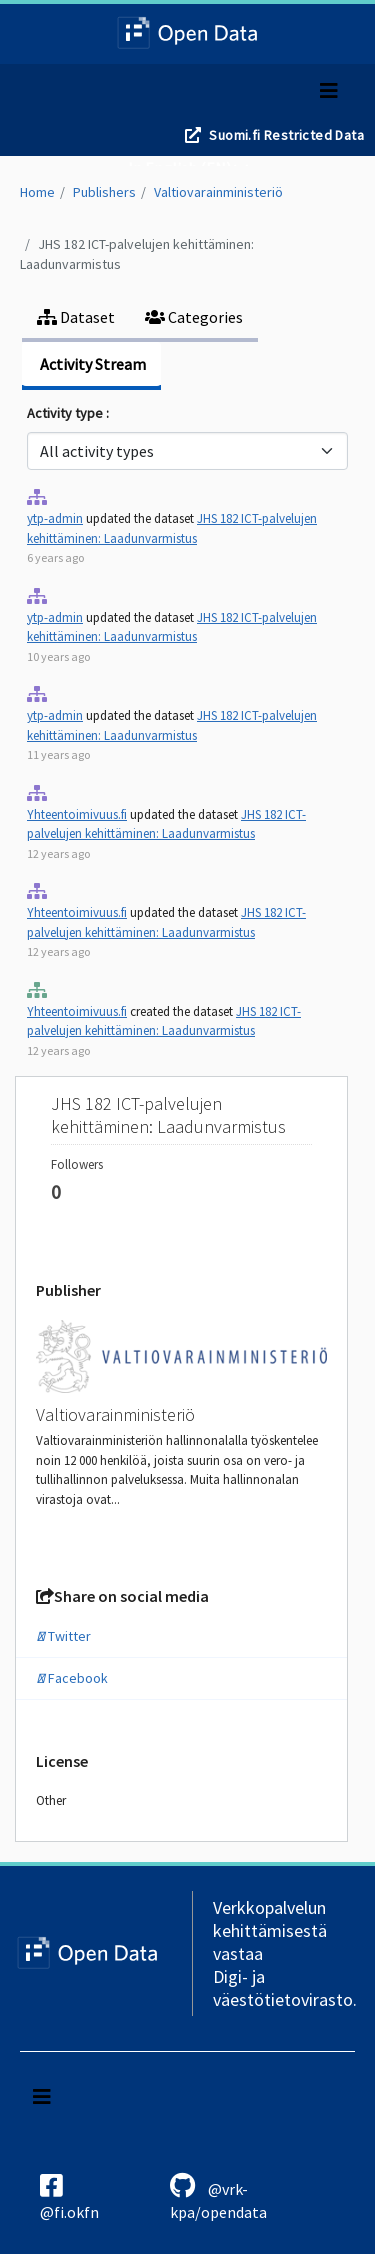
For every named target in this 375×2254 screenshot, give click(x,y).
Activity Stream (91, 364)
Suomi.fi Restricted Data (286, 135)
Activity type (66, 413)
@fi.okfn (69, 2197)
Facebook (72, 1678)
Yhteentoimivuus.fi (77, 814)
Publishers (104, 192)
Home (37, 192)
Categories (194, 317)
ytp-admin (55, 518)
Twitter (63, 1636)
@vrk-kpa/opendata (218, 2197)
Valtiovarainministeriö (218, 192)
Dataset (76, 317)
